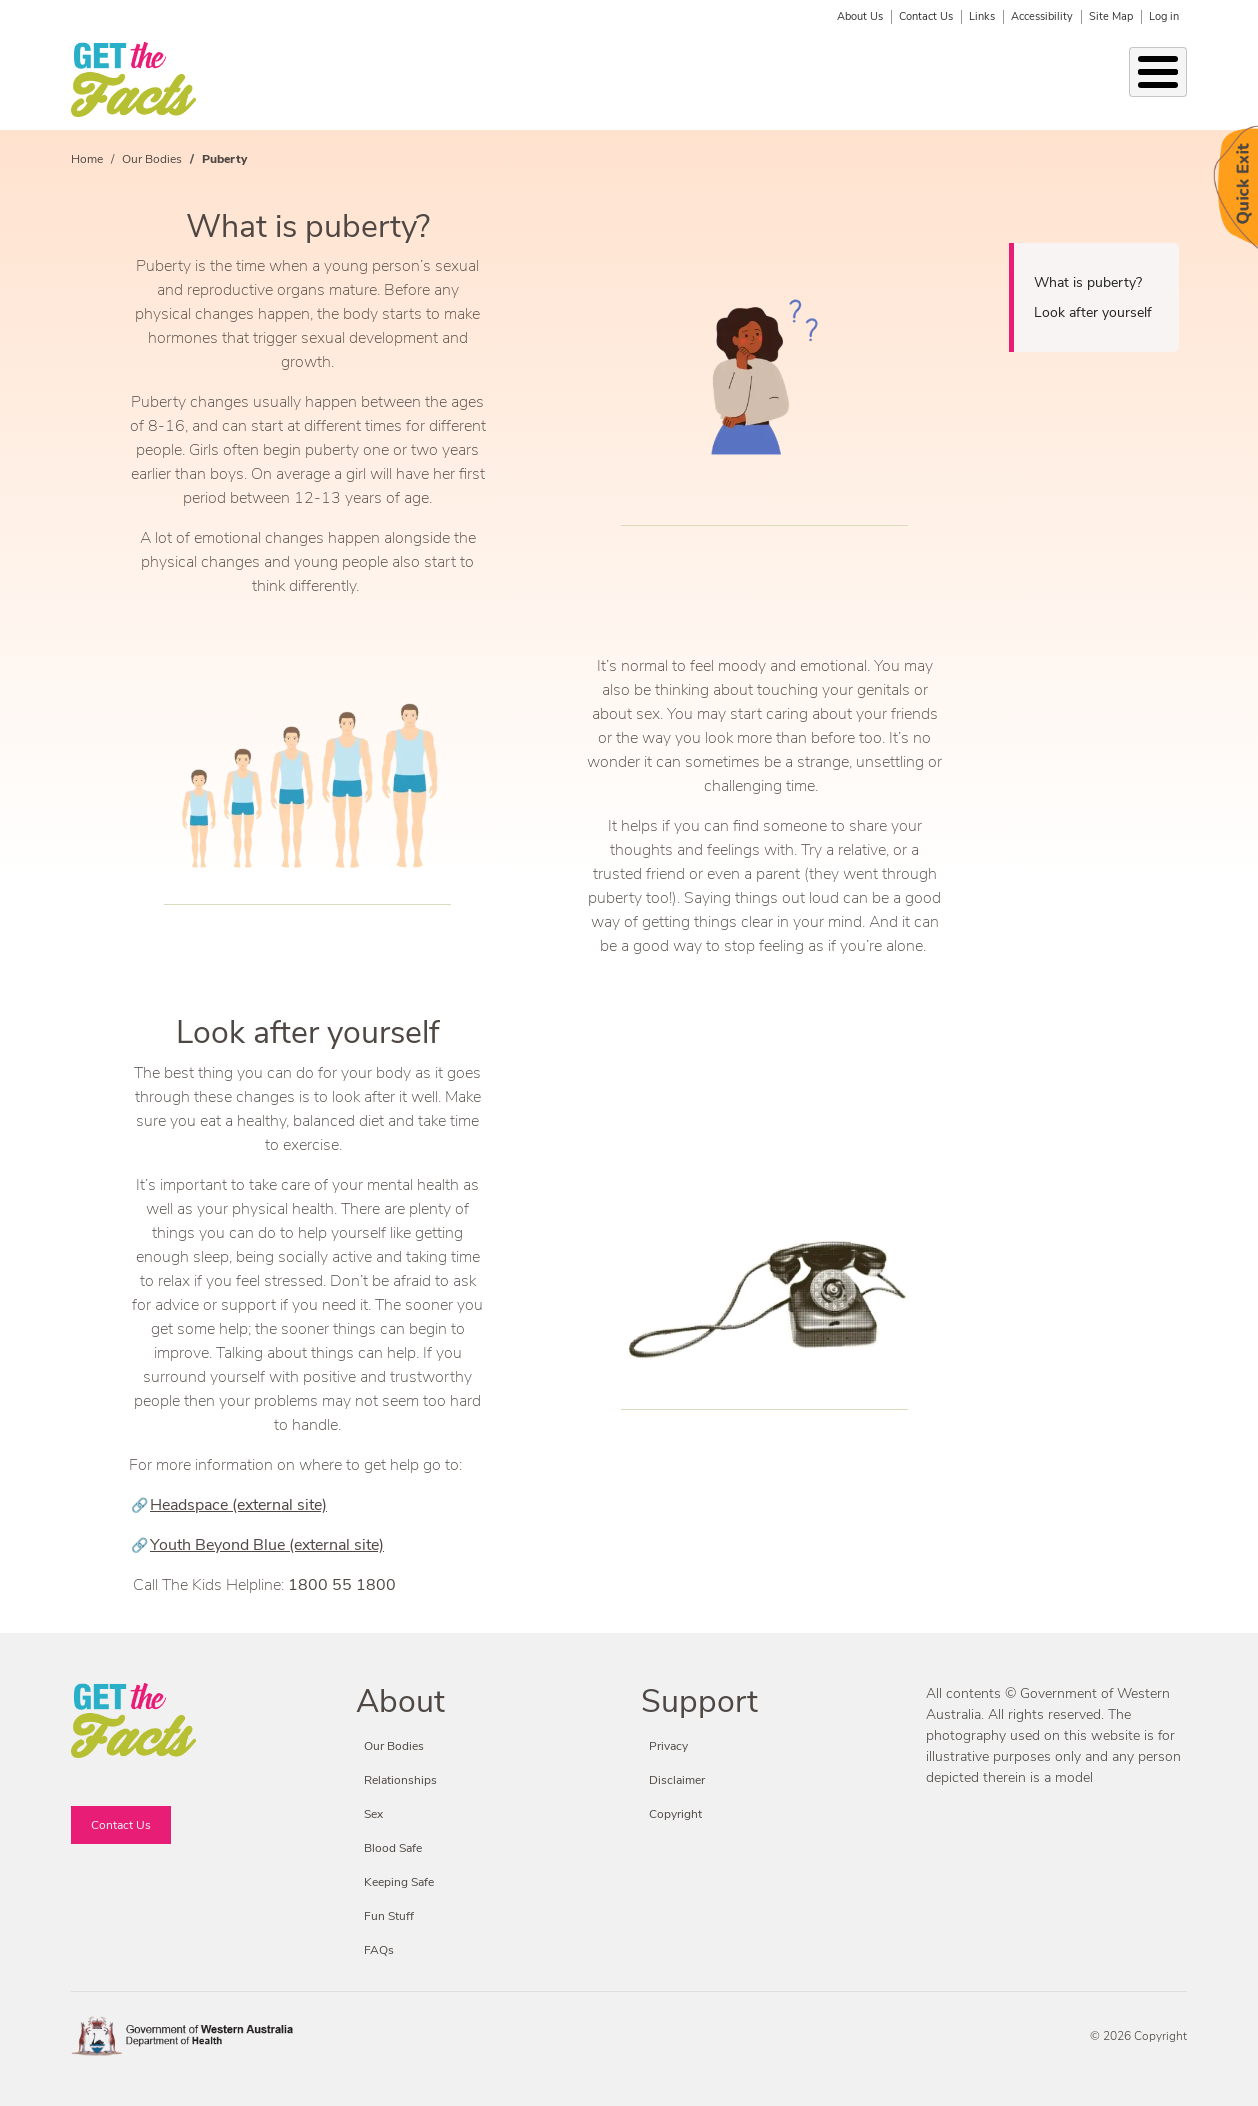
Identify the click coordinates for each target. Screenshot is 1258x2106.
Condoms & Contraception (740, 80)
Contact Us (926, 16)
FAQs (379, 1950)
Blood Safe (893, 80)
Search (1173, 69)
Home (87, 159)
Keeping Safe (617, 80)
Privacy (668, 1746)
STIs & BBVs (462, 80)
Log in (1164, 16)
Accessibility (1042, 16)
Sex (552, 80)
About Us (860, 16)
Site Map (1111, 16)
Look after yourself (1093, 312)
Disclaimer (677, 1780)
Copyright (675, 1814)
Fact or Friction (1065, 80)
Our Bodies (252, 80)
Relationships (367, 80)
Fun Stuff (977, 80)
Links (982, 16)
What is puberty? (1088, 282)
